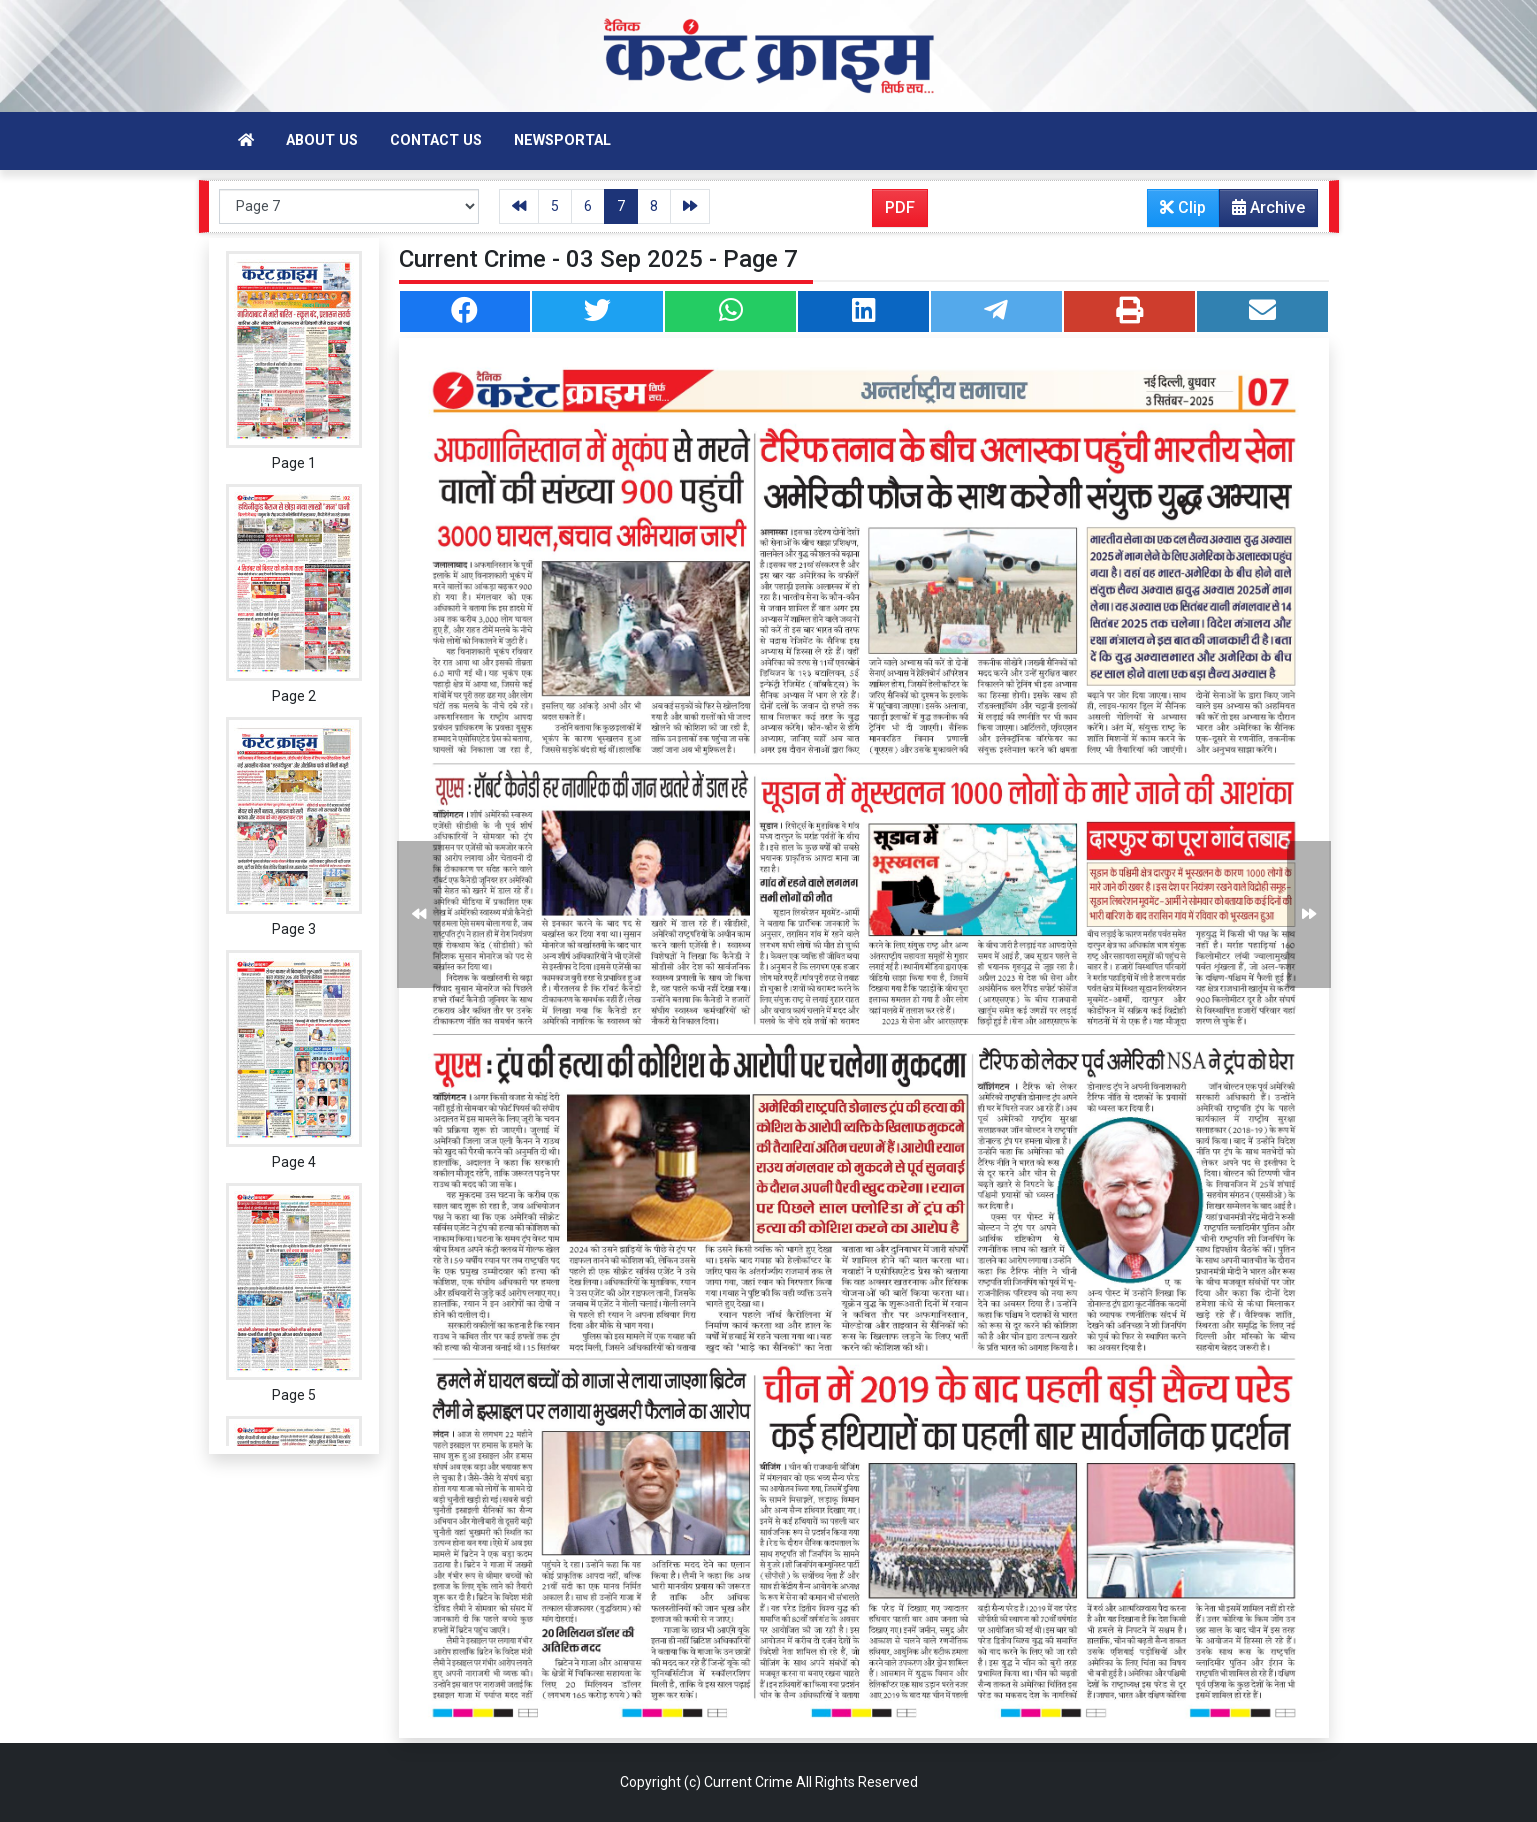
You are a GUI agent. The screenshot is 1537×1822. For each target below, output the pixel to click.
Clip (1183, 207)
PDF (900, 207)
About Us (322, 140)
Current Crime (748, 1782)
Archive (1262, 212)
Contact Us (436, 140)
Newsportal (562, 140)
